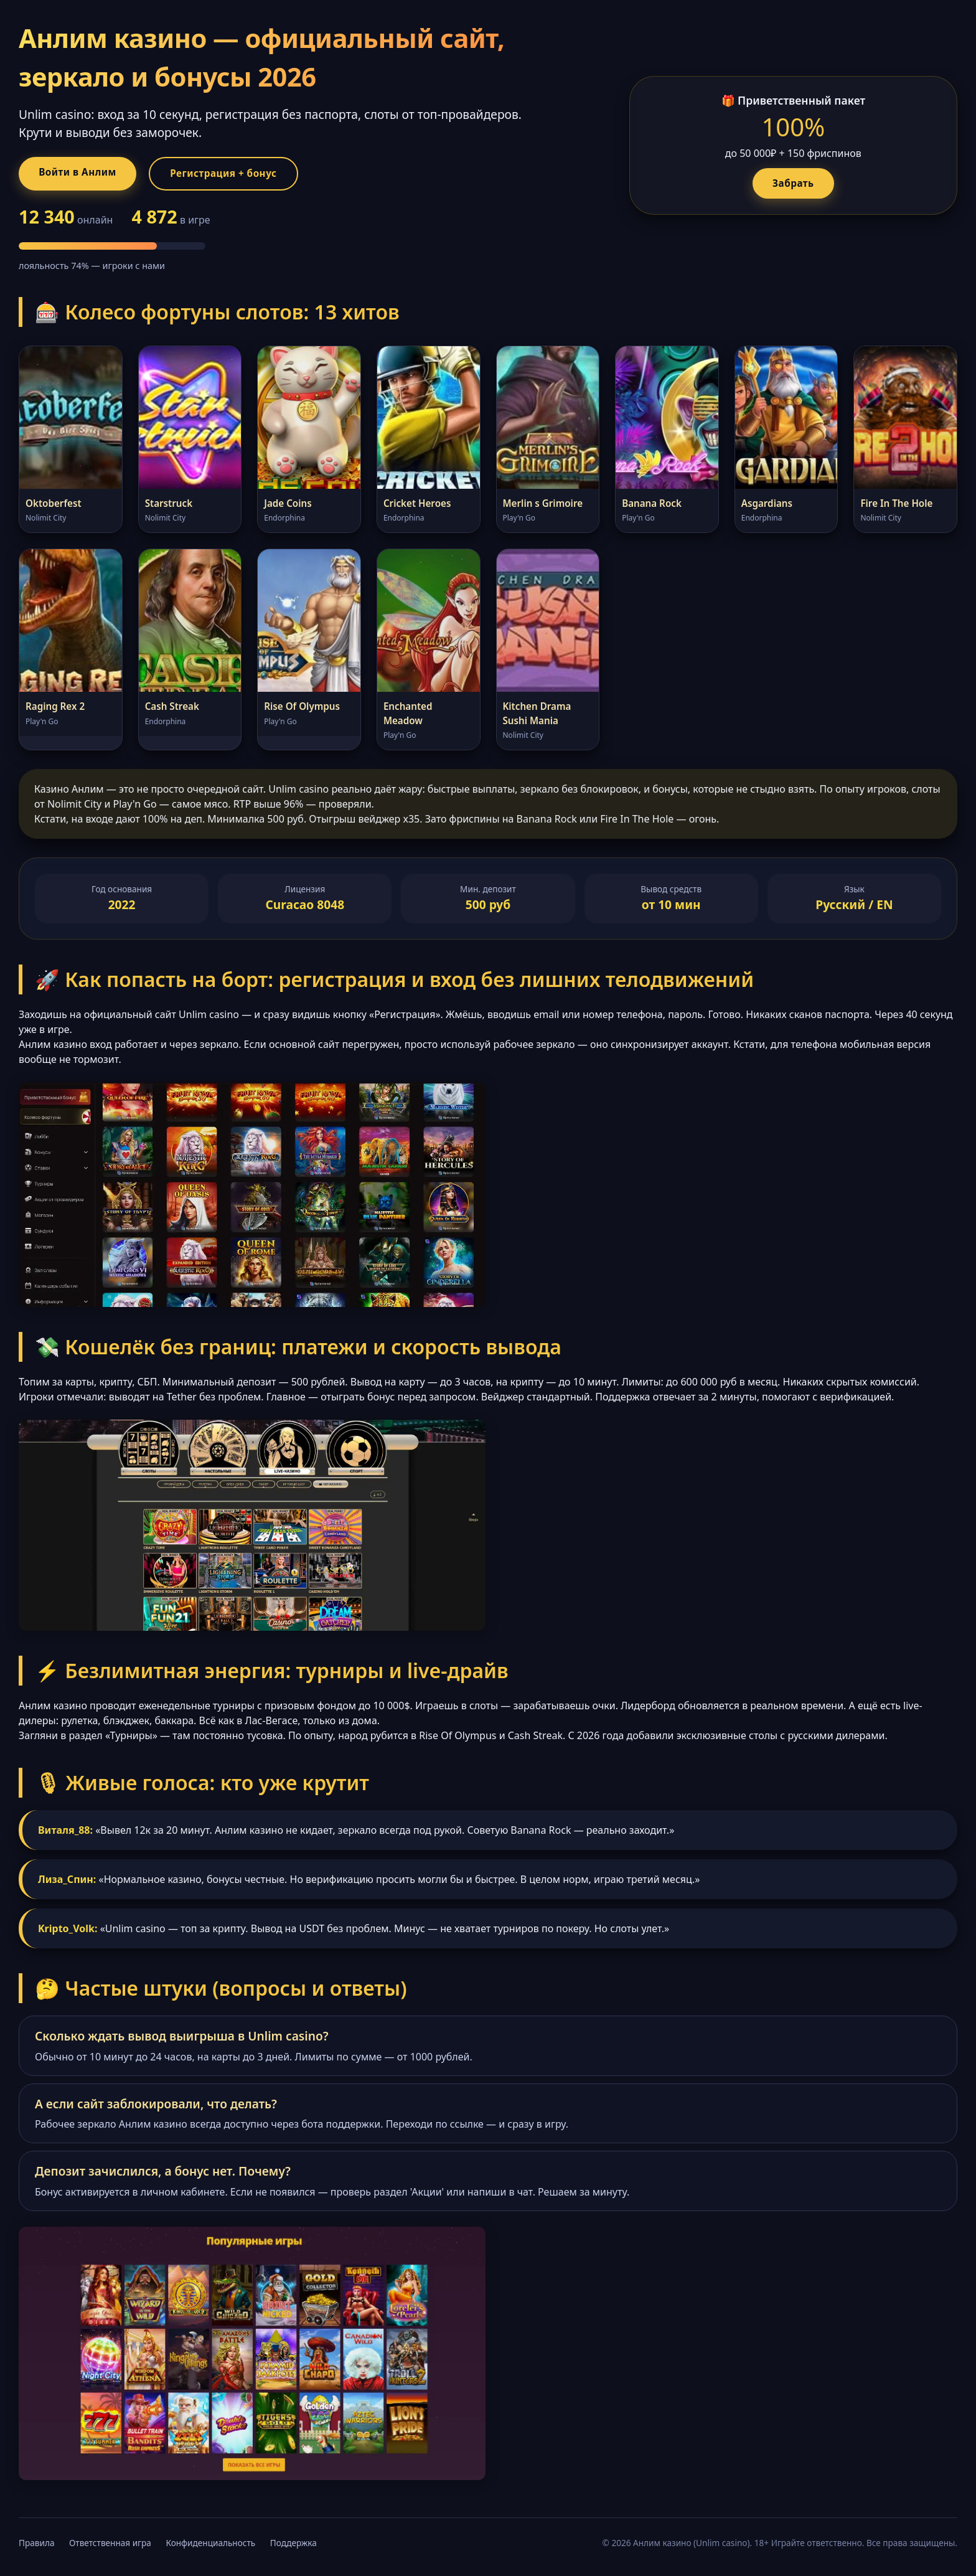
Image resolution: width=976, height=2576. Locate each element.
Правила (36, 2544)
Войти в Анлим (82, 173)
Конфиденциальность (210, 2544)
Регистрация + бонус (240, 174)
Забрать (793, 184)
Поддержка (293, 2544)
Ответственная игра (110, 2544)
